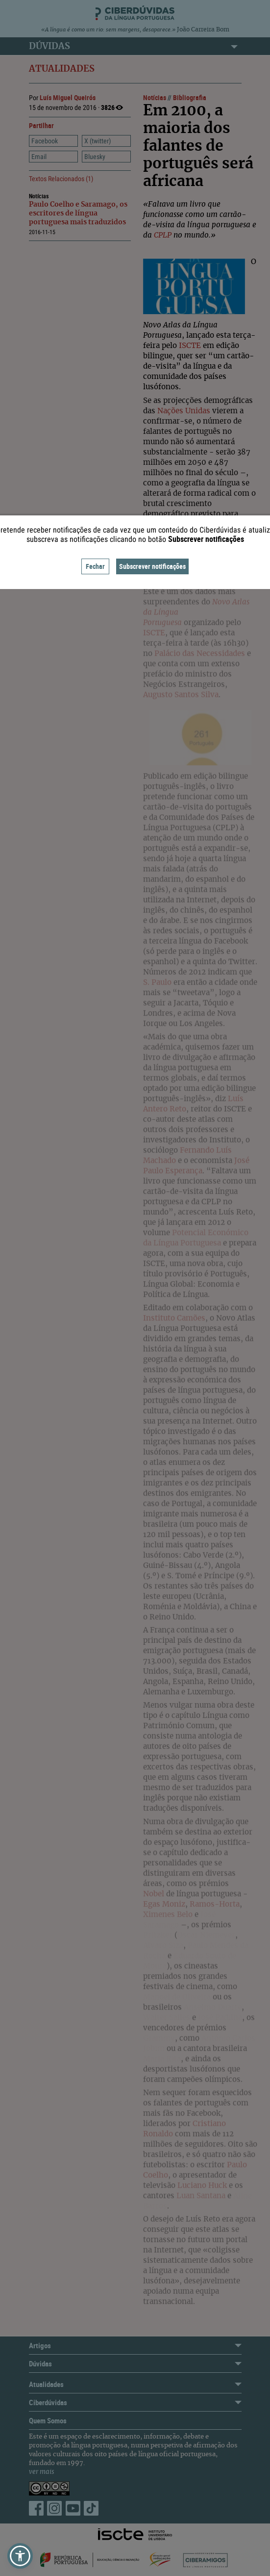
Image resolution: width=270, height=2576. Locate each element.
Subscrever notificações (152, 566)
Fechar (95, 566)
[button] (20, 2556)
